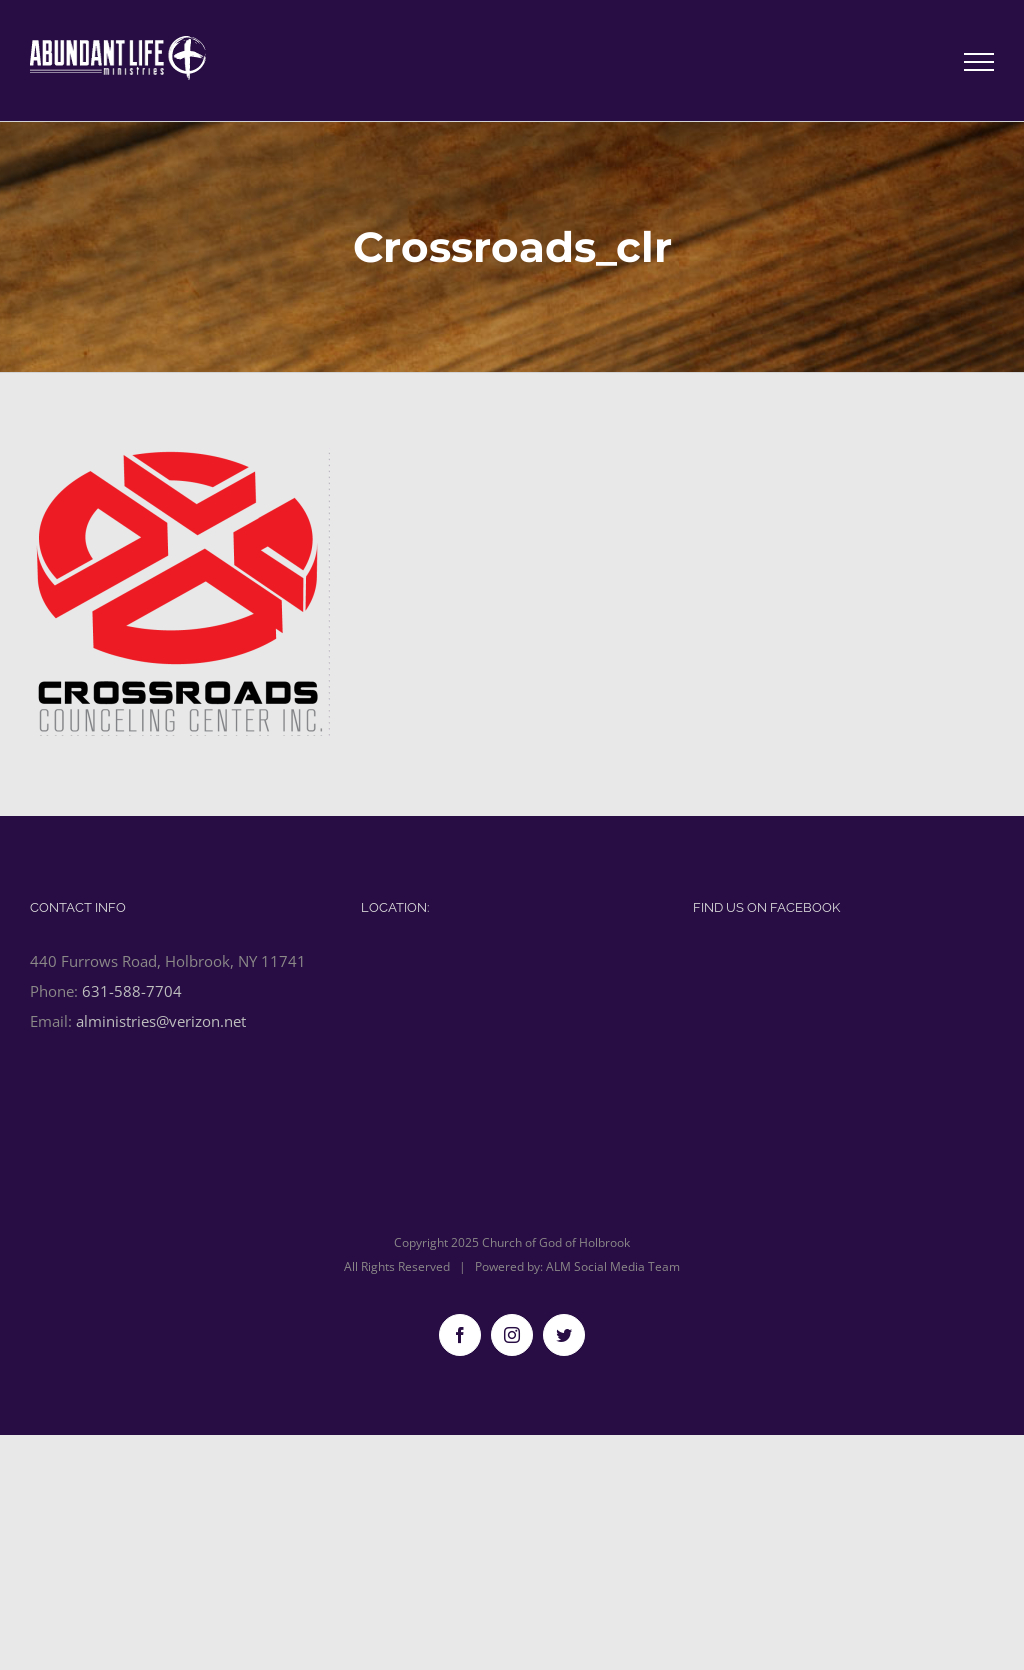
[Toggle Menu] (979, 62)
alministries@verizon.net (161, 1021)
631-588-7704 (132, 991)
